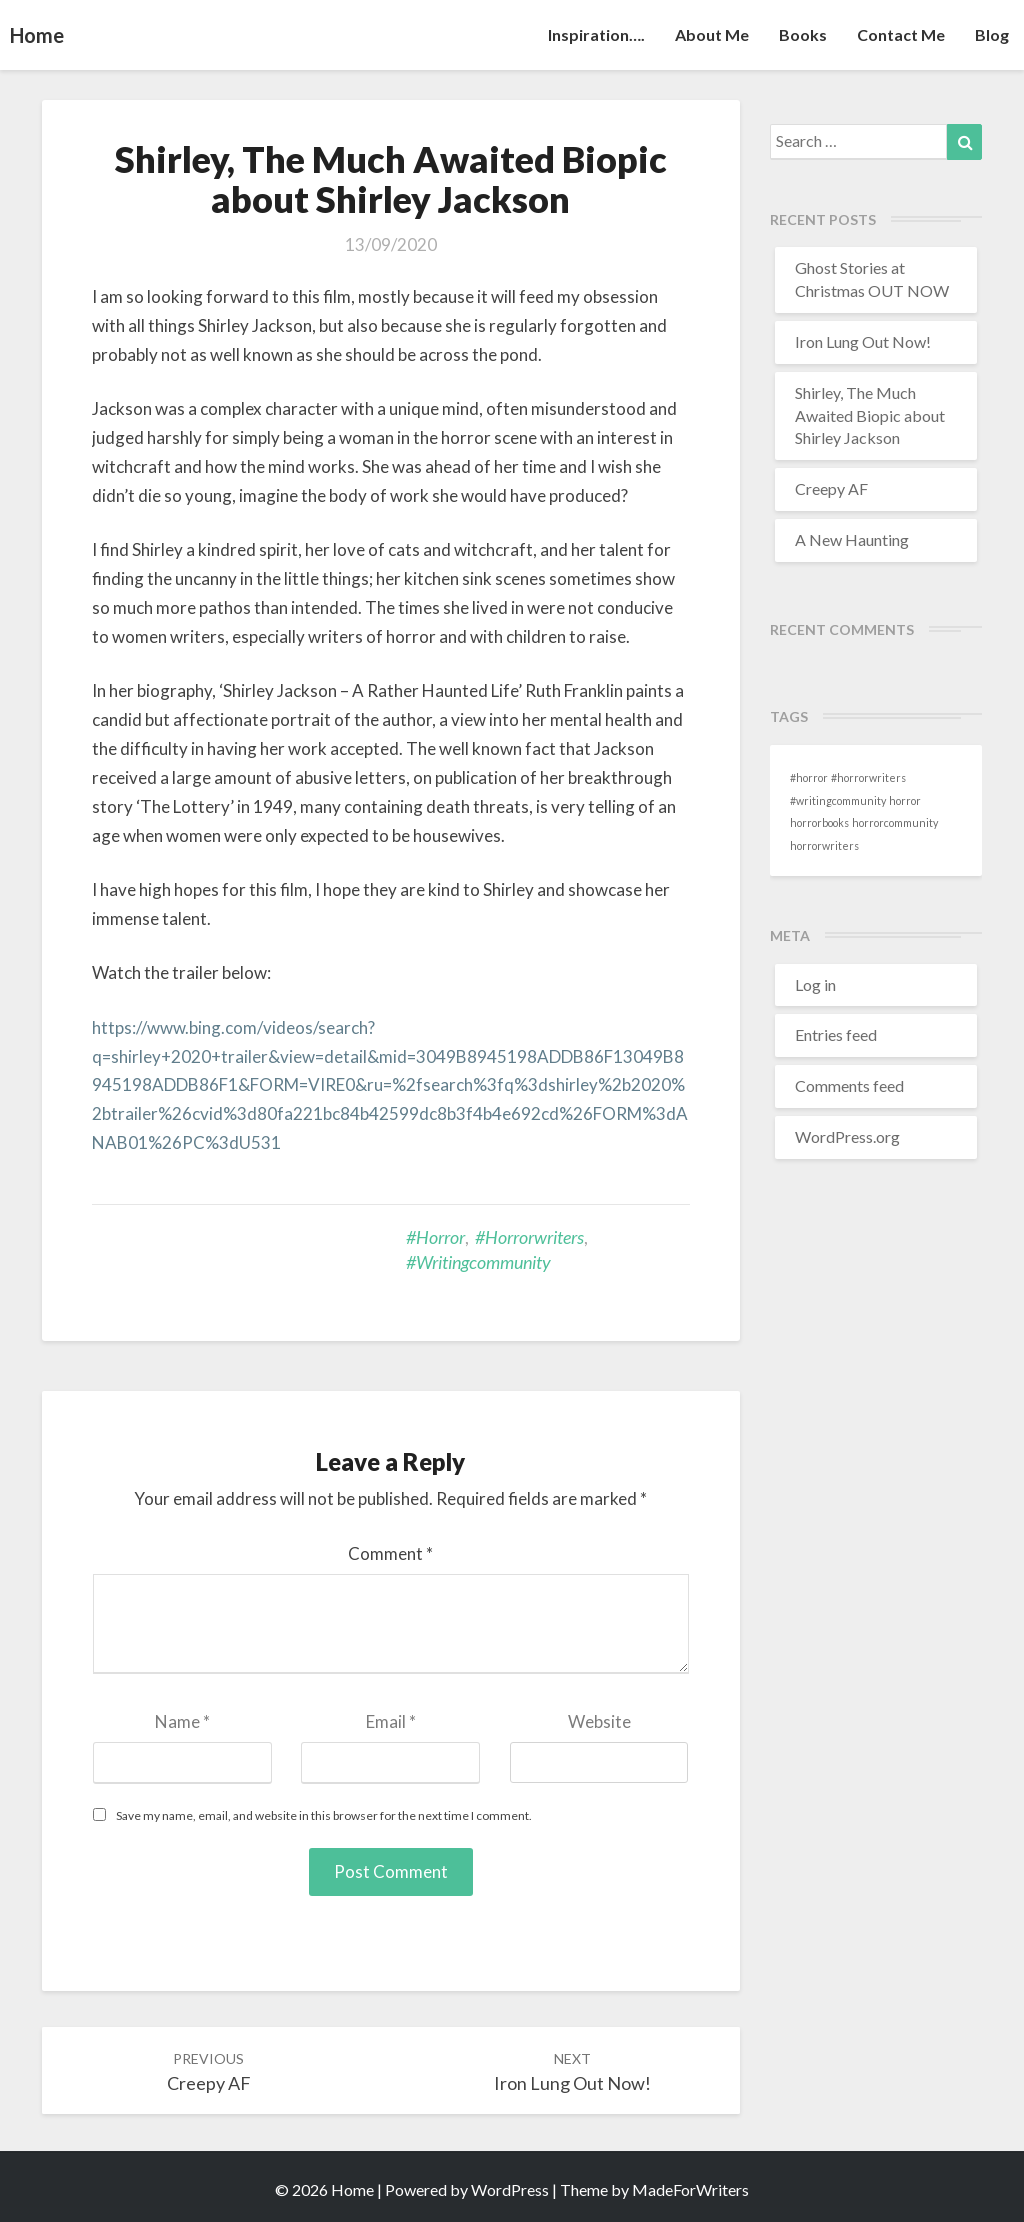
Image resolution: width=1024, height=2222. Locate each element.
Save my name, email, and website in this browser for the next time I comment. (324, 1815)
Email (391, 1721)
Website (599, 1721)
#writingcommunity (478, 1262)
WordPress (510, 2189)
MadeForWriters (690, 2189)
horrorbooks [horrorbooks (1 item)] (819, 822)
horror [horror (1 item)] (905, 800)
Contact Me (901, 34)
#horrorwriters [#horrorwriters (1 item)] (868, 777)
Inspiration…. (596, 34)
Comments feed (849, 1085)
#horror (435, 1237)
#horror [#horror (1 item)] (809, 777)
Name (182, 1721)
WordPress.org (847, 1136)
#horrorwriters (529, 1237)
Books (803, 34)
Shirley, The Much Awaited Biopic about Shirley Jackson (870, 415)
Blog (992, 34)
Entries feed (836, 1034)
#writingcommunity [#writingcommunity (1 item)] (838, 800)
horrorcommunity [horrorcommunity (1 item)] (895, 822)
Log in (815, 984)
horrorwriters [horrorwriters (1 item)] (824, 845)
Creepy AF (831, 488)
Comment (390, 1553)
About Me (712, 34)
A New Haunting (852, 539)
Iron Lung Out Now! (863, 341)
